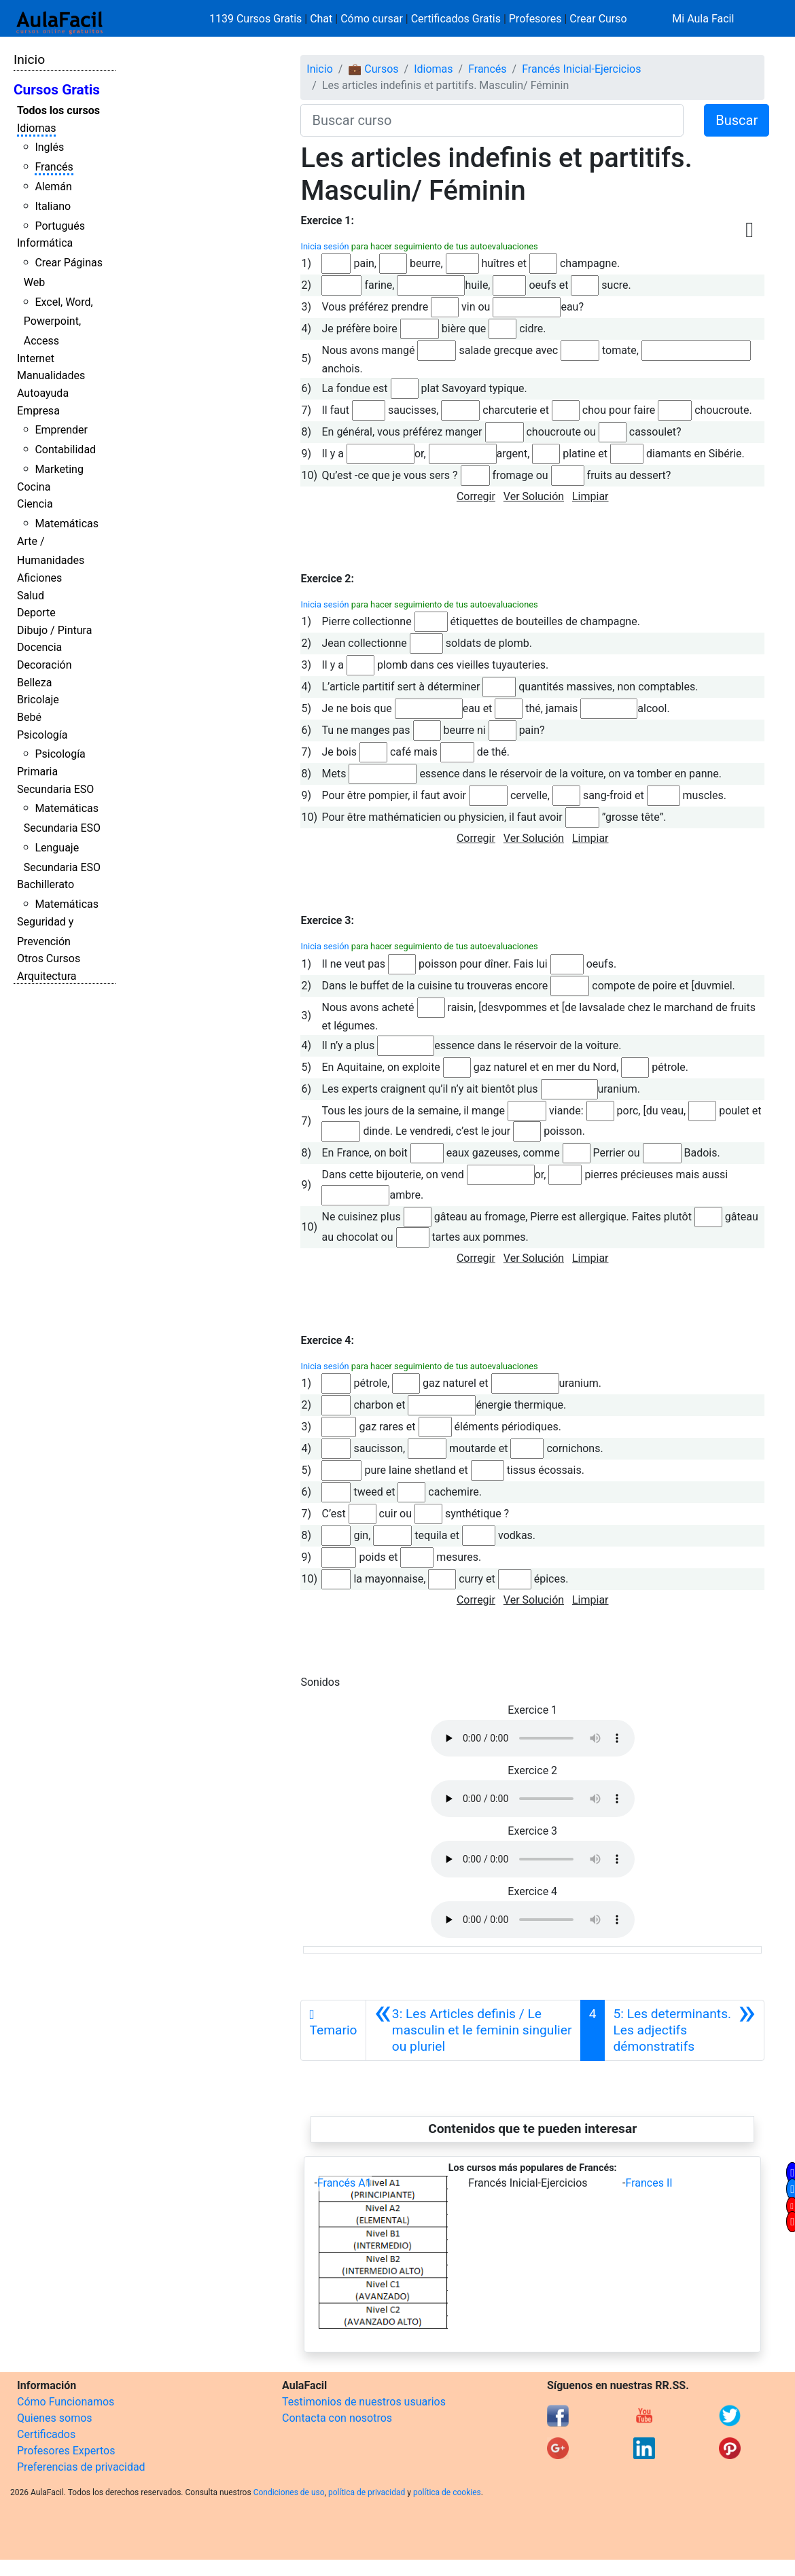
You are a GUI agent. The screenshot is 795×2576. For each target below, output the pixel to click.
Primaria (37, 771)
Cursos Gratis (57, 90)
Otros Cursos (48, 958)
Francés (54, 166)
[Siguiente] (684, 2030)
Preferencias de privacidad (81, 2466)
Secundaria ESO (55, 789)
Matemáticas (67, 523)
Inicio (29, 59)
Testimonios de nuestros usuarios (364, 2401)
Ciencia (35, 503)
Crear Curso (597, 18)
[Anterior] (473, 2030)
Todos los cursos (58, 110)
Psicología (42, 734)
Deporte (36, 612)
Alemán (53, 186)
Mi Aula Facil (703, 18)
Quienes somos (54, 2418)
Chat (321, 18)
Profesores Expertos (66, 2450)
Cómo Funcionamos (65, 2401)
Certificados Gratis (456, 18)
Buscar (737, 120)
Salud (30, 595)
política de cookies (447, 2492)
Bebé (29, 717)
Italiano (53, 206)
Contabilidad (65, 449)
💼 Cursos (373, 69)
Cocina (33, 486)
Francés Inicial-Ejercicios (581, 69)
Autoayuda (43, 393)
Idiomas (36, 128)
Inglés (49, 147)
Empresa (38, 410)
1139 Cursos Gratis (256, 18)
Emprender (61, 429)
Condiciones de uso (289, 2492)
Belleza (34, 682)
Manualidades (51, 375)
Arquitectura (46, 976)
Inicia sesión (324, 246)
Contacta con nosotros (337, 2418)
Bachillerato (45, 884)
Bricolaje (38, 699)
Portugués (60, 225)
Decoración (44, 664)
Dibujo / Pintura (54, 630)
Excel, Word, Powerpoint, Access (58, 322)
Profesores (535, 18)
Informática (45, 242)
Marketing (59, 469)
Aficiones (39, 577)
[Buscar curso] (492, 120)
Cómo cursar (371, 18)
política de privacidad (366, 2492)
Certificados (46, 2434)
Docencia (39, 647)
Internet (35, 358)
